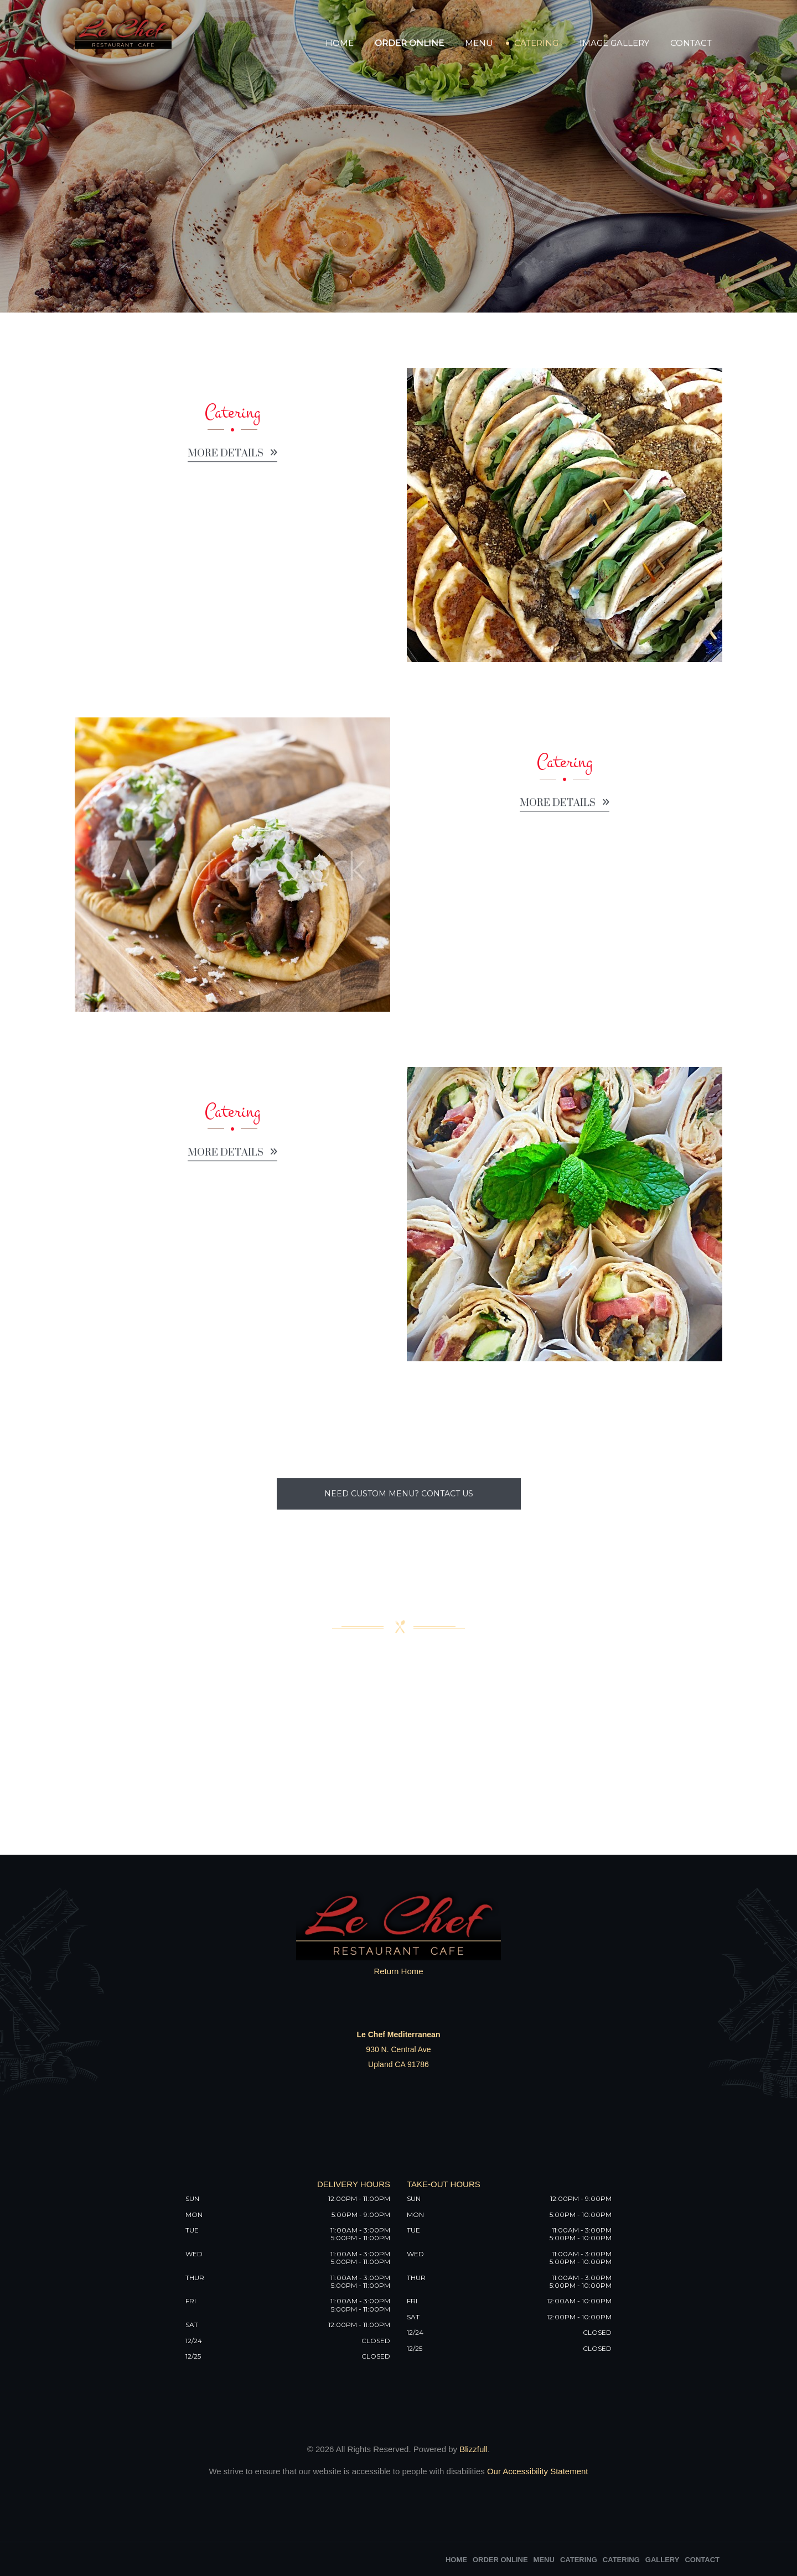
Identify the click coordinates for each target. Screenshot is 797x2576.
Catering (536, 43)
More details (232, 460)
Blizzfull (473, 2449)
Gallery (662, 2560)
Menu (479, 43)
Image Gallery (614, 43)
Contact (691, 43)
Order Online (409, 43)
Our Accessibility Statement (536, 2471)
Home (339, 43)
